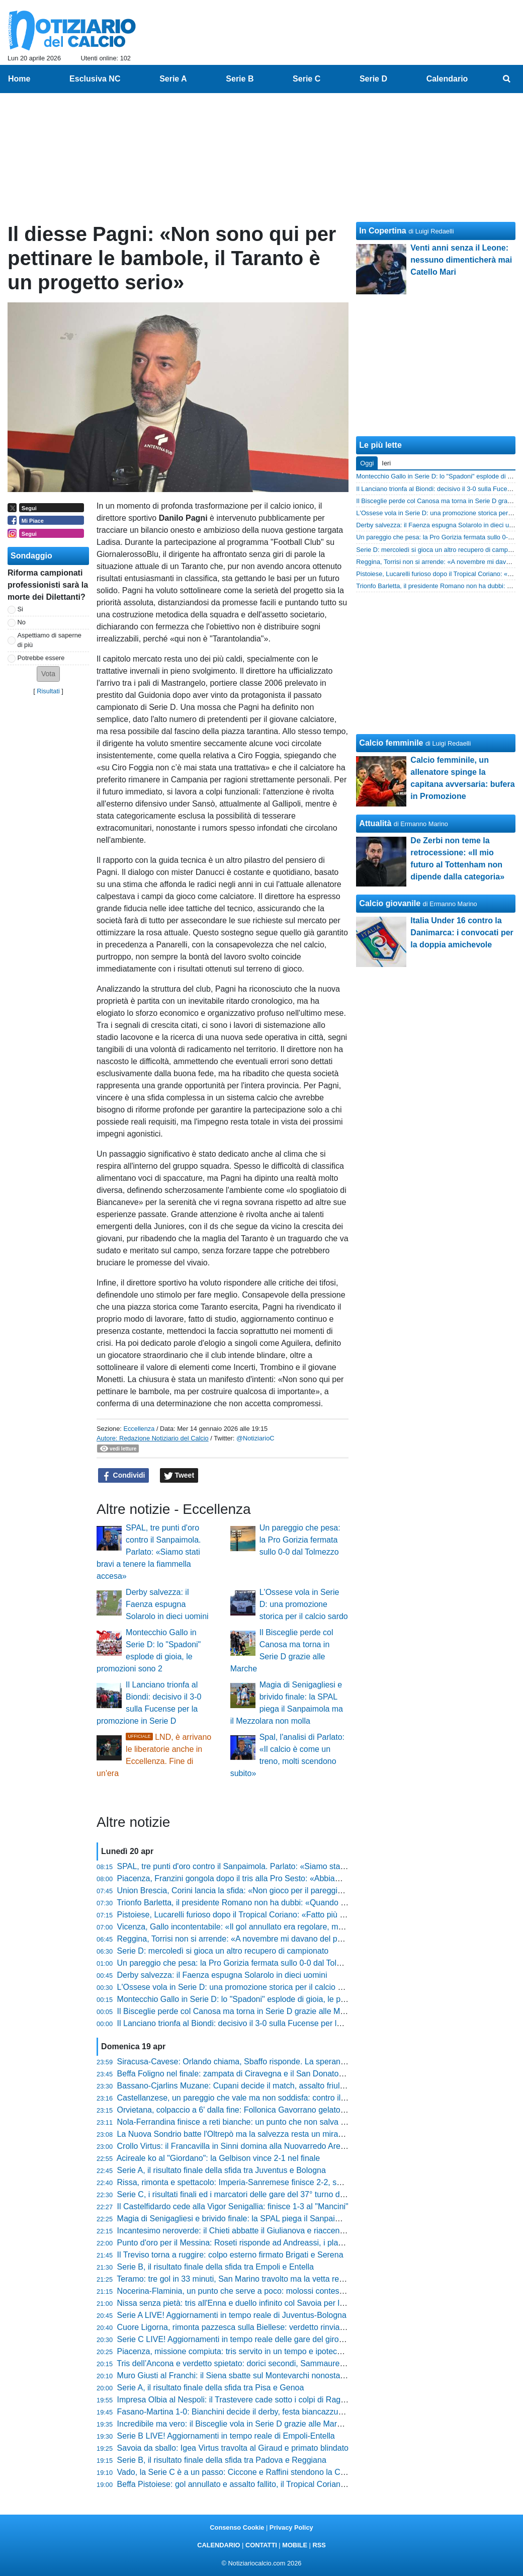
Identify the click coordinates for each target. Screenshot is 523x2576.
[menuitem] (507, 79)
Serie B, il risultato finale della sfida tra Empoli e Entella (215, 2267)
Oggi (367, 463)
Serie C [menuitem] (306, 78)
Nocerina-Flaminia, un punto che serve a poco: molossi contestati (233, 2291)
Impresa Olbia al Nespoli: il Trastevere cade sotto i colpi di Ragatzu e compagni (258, 2399)
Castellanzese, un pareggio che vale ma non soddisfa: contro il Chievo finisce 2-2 (262, 2098)
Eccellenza (138, 1428)
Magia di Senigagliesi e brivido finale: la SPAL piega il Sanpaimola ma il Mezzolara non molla (282, 2218)
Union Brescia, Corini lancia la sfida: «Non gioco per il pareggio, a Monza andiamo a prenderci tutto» (296, 1890)
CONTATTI (261, 2545)
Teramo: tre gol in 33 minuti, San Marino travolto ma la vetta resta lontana (247, 2279)
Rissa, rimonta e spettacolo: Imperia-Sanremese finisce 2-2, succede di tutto (253, 2182)
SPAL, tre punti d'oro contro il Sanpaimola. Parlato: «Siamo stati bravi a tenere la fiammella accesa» (149, 1551)
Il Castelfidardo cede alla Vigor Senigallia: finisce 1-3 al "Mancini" (232, 2206)
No (22, 622)
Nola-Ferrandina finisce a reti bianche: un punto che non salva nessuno (244, 2122)
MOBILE (294, 2545)
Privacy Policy (291, 2527)
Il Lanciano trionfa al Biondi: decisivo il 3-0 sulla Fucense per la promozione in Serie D (270, 2023)
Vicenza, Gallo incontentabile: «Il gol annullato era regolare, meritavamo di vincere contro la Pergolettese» (306, 1926)
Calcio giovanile (389, 903)
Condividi (123, 1475)
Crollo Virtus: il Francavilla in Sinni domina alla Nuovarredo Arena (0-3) (243, 2146)
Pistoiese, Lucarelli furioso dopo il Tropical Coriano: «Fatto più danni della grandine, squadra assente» (299, 1914)
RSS (318, 2545)
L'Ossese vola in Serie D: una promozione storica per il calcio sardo (303, 1604)
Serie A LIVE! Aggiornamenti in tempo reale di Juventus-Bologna (231, 2315)
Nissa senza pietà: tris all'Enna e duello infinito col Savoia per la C (234, 2303)
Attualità (375, 823)
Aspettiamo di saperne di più (49, 640)
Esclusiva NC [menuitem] (94, 78)
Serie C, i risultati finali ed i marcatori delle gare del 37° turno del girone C (248, 2194)
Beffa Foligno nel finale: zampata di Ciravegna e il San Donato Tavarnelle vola (256, 2073)
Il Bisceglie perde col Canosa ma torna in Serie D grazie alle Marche (239, 2011)
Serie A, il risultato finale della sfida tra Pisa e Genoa (210, 2387)
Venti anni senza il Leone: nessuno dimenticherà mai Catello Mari (461, 260)
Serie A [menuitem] (173, 78)
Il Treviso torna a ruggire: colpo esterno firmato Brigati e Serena (230, 2254)
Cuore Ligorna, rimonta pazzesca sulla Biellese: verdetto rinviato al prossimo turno (263, 2327)
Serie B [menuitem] (239, 78)
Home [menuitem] (19, 78)
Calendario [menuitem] (447, 78)
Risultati (48, 691)
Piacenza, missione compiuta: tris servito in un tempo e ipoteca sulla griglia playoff (263, 2351)
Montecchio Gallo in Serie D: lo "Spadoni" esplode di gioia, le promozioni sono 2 (259, 1999)
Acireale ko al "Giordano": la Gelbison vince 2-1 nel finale (218, 2158)
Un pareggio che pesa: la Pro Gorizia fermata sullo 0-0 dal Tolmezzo (299, 1539)
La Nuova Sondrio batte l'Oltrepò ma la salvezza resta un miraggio (235, 2134)
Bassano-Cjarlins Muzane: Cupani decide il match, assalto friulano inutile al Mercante (269, 2085)
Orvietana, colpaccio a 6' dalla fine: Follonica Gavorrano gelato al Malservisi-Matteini (267, 2110)
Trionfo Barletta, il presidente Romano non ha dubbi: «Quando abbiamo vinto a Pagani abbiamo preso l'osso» (312, 1902)
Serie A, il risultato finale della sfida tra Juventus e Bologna (221, 2170)
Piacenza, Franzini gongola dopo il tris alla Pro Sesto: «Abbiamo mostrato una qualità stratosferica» (294, 1878)
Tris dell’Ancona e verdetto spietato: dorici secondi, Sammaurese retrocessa (252, 2363)
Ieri (386, 463)
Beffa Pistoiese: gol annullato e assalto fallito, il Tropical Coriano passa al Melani (260, 2484)
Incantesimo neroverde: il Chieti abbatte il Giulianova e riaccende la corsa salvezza (265, 2230)
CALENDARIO (218, 2545)
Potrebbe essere (41, 658)
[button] (48, 674)
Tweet (179, 1475)
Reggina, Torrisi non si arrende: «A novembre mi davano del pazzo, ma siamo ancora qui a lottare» (293, 1939)
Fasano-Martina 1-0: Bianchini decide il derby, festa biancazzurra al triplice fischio (262, 2411)
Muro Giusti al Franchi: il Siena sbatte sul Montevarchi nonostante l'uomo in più (258, 2375)
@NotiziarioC (255, 1438)
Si (20, 609)
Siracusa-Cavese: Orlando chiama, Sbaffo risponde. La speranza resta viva (251, 2061)
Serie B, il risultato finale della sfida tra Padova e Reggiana (221, 2460)
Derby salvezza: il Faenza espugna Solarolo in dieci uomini (167, 1604)
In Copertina (382, 230)
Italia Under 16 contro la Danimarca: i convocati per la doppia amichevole (461, 932)
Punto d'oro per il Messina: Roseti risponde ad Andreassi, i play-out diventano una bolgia (274, 2242)
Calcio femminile (391, 743)
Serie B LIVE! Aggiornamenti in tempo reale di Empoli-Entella (226, 2436)
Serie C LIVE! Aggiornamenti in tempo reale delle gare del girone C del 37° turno (260, 2339)
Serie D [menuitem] (373, 78)
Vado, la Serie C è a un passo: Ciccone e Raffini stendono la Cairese (240, 2472)
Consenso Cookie (237, 2527)
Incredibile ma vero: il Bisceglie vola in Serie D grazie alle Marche (233, 2424)
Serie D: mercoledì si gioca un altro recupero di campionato (223, 1951)
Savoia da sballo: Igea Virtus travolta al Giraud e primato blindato (232, 2448)
